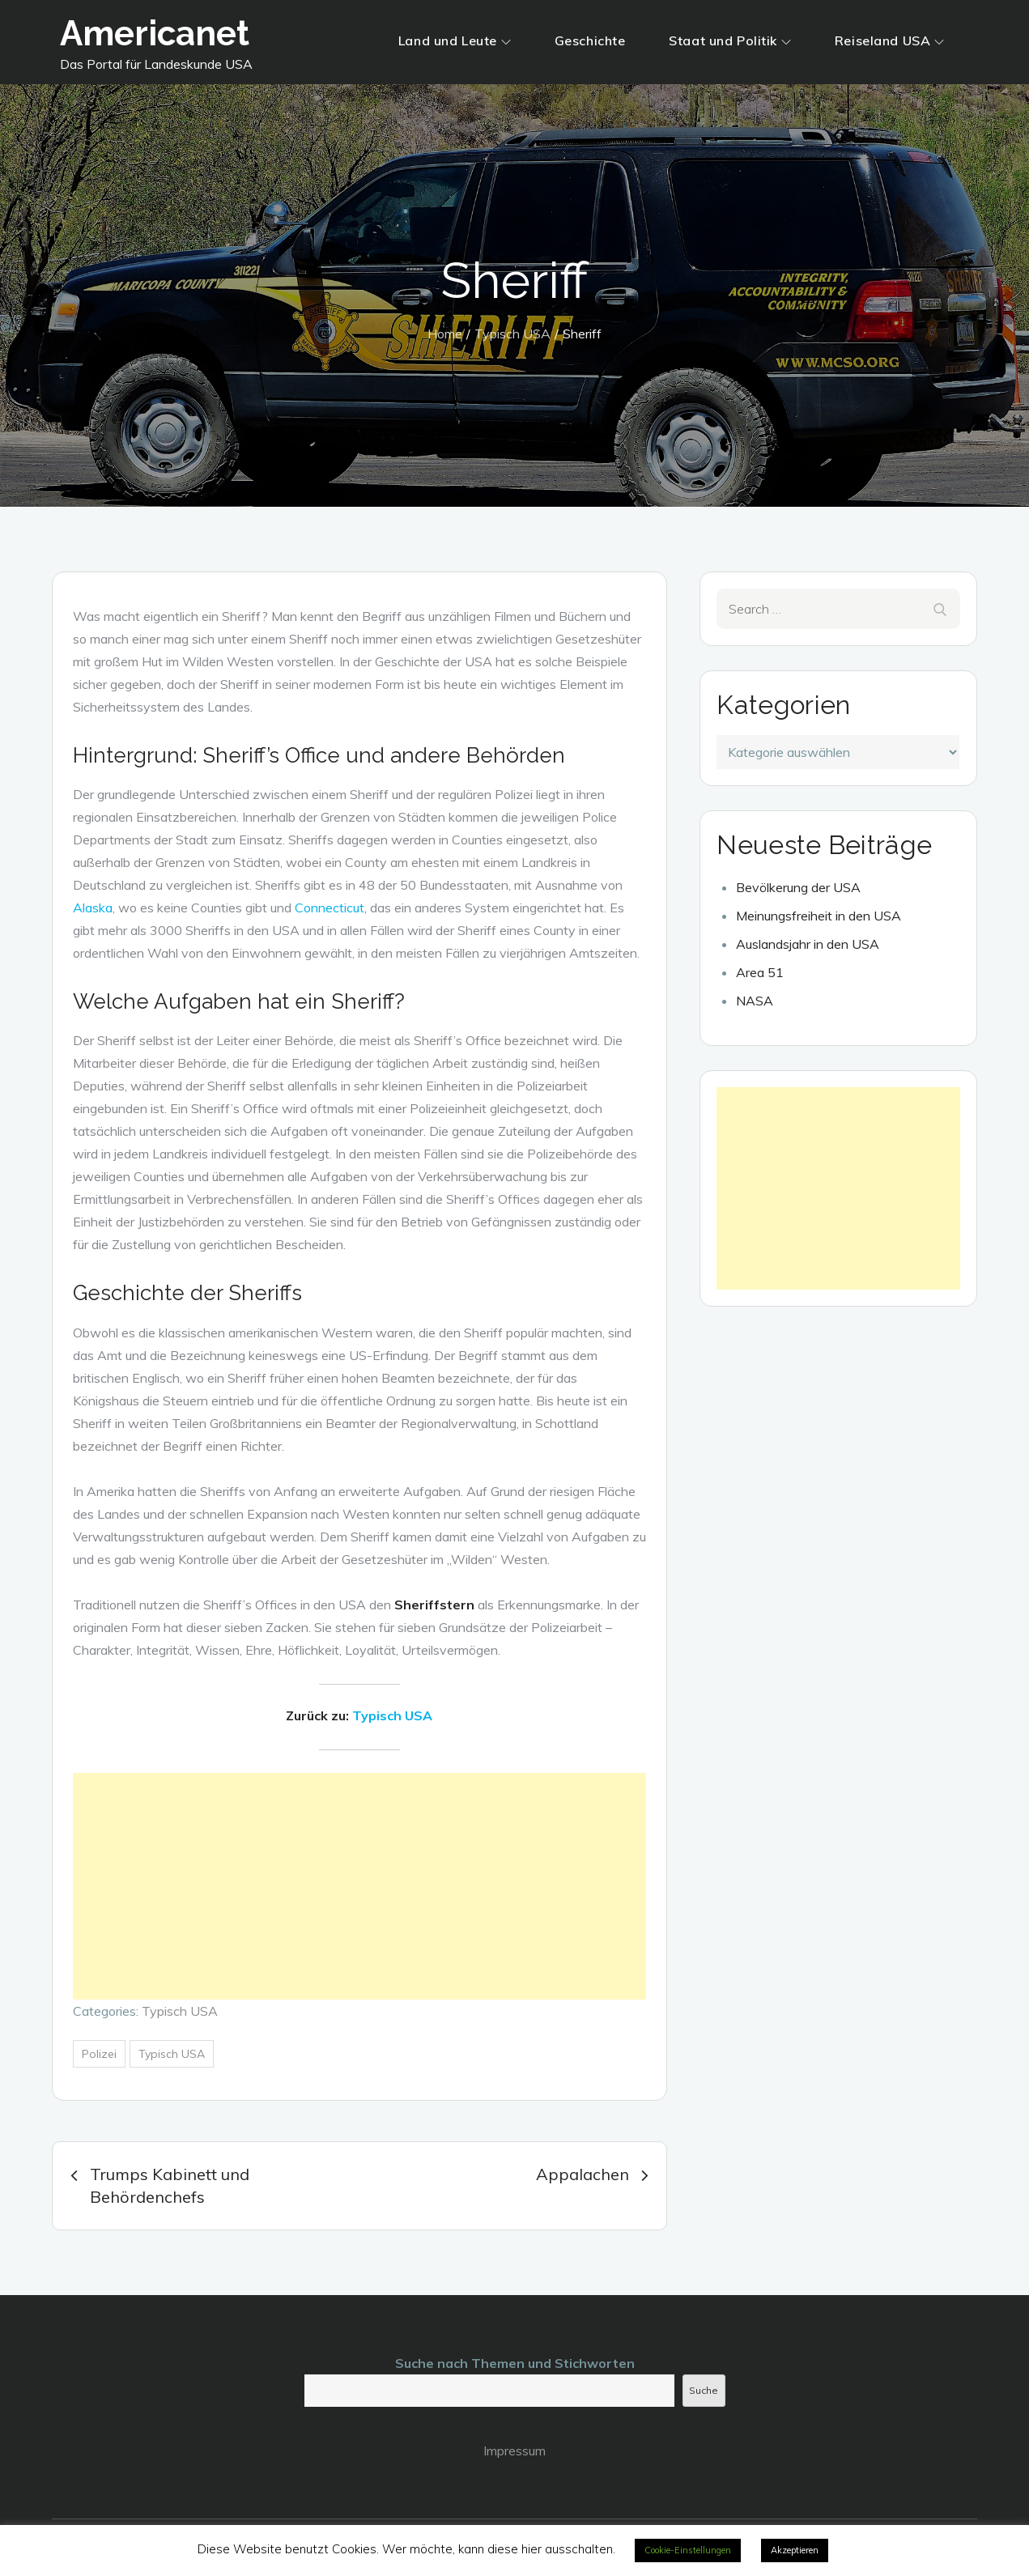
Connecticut (329, 907)
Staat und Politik (730, 40)
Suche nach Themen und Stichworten (515, 2363)
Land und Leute (454, 40)
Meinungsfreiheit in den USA (818, 916)
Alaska (93, 907)
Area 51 (760, 972)
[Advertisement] (360, 1886)
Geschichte (590, 40)
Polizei (99, 2054)
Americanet (154, 33)
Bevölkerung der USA (798, 887)
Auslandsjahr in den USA (807, 944)
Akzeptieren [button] (795, 2550)
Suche (703, 2390)
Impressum (514, 2450)
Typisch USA (392, 1715)
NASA (754, 1001)
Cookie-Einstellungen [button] (687, 2550)
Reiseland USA (889, 40)
